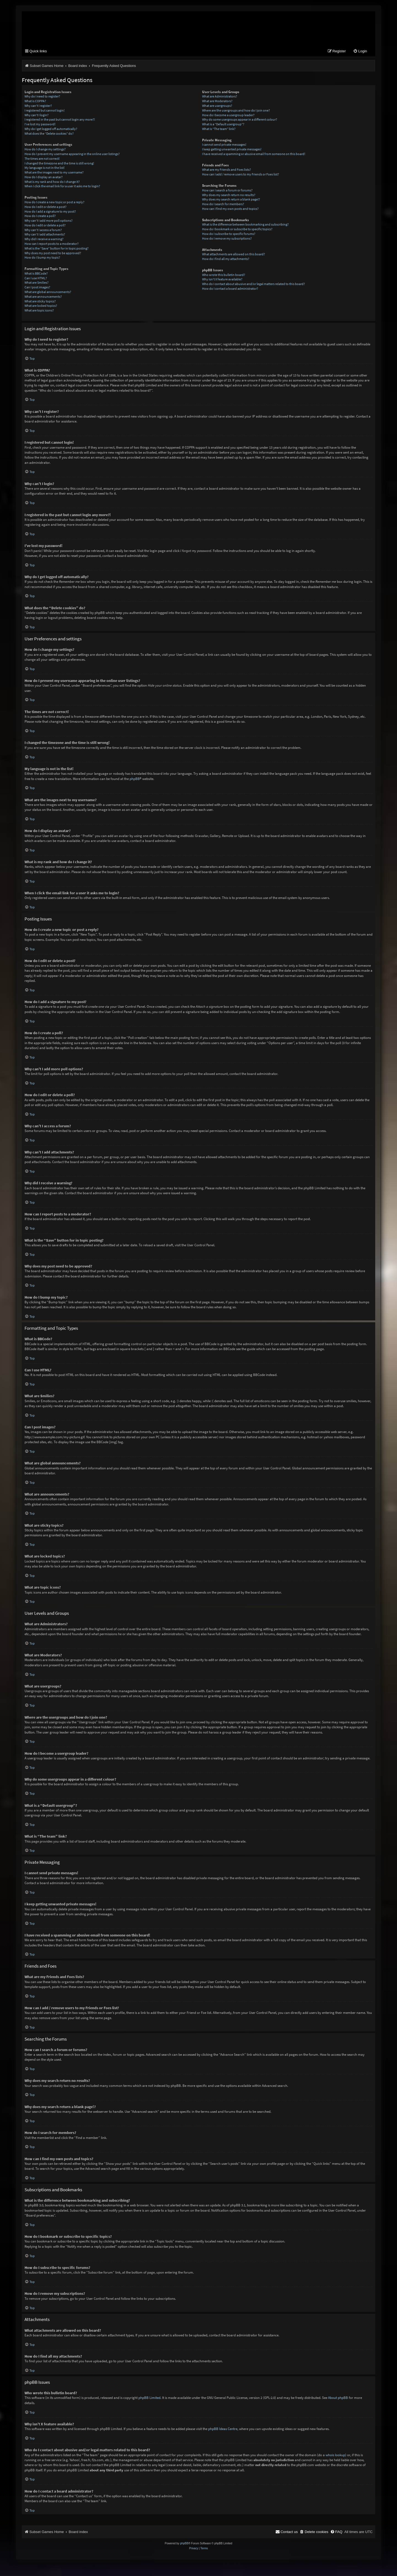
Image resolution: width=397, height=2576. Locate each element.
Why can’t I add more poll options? (49, 221)
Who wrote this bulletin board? (223, 275)
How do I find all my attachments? (225, 260)
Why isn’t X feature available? (222, 280)
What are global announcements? (48, 293)
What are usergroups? (217, 106)
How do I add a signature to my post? (50, 212)
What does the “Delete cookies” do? (49, 134)
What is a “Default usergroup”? (223, 125)
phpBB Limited (149, 2398)
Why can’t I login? (37, 115)
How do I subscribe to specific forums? (228, 234)
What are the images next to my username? (54, 173)
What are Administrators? (219, 97)
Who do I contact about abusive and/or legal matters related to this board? (253, 285)
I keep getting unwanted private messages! (231, 150)
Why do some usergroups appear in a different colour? (239, 120)
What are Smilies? (37, 283)
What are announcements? (43, 297)
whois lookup (335, 2455)
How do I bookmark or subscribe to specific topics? (237, 230)
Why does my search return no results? (228, 196)
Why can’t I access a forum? (43, 231)
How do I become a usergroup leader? (228, 115)
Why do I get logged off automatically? (51, 130)
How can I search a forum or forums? (227, 191)
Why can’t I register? (38, 106)
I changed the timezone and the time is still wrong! (59, 164)
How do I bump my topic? (42, 258)
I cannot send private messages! (224, 145)
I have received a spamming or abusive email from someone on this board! (253, 155)
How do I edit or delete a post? (45, 207)
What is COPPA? (35, 102)
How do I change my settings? (45, 150)
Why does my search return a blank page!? (231, 200)
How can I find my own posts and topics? (230, 209)
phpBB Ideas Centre (222, 2429)
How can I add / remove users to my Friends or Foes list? (240, 175)
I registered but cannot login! (45, 111)
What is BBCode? (36, 274)
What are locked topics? (41, 306)
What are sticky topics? (40, 302)
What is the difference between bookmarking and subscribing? (245, 225)
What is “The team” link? (218, 130)
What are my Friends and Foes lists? (226, 170)
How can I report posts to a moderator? (52, 244)
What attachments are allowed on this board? (233, 255)
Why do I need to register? (42, 97)
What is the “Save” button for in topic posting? (56, 249)
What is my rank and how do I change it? (52, 182)
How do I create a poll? (40, 217)
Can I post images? (37, 288)
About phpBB (338, 2398)
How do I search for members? (223, 205)
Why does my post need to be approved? (53, 253)
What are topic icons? (39, 311)
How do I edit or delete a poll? (45, 226)
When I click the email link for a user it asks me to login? (62, 187)
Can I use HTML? (36, 279)
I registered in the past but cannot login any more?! (60, 120)
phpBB (135, 779)
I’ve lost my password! (40, 125)
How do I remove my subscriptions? (227, 239)
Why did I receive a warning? (44, 240)
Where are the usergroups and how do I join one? (236, 111)
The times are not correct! (42, 159)
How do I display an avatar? (44, 178)
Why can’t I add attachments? (45, 235)
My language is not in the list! (45, 168)
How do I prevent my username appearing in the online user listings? (72, 155)
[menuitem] (360, 52)
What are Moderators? (217, 102)
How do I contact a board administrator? (230, 289)
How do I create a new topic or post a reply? (54, 203)
